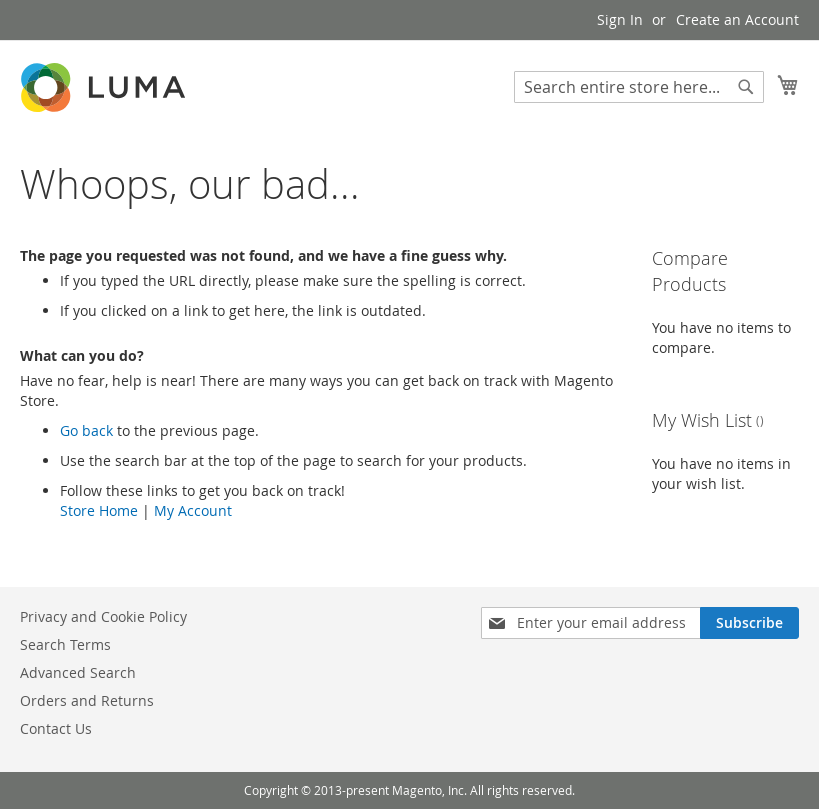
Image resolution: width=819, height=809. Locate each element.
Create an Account (737, 19)
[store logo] (105, 87)
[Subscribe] (749, 623)
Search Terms (65, 644)
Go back (86, 430)
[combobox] (639, 87)
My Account (193, 510)
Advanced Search (78, 672)
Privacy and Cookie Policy (103, 616)
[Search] (746, 87)
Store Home (99, 510)
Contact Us (56, 728)
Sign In (620, 19)
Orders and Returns (87, 700)
